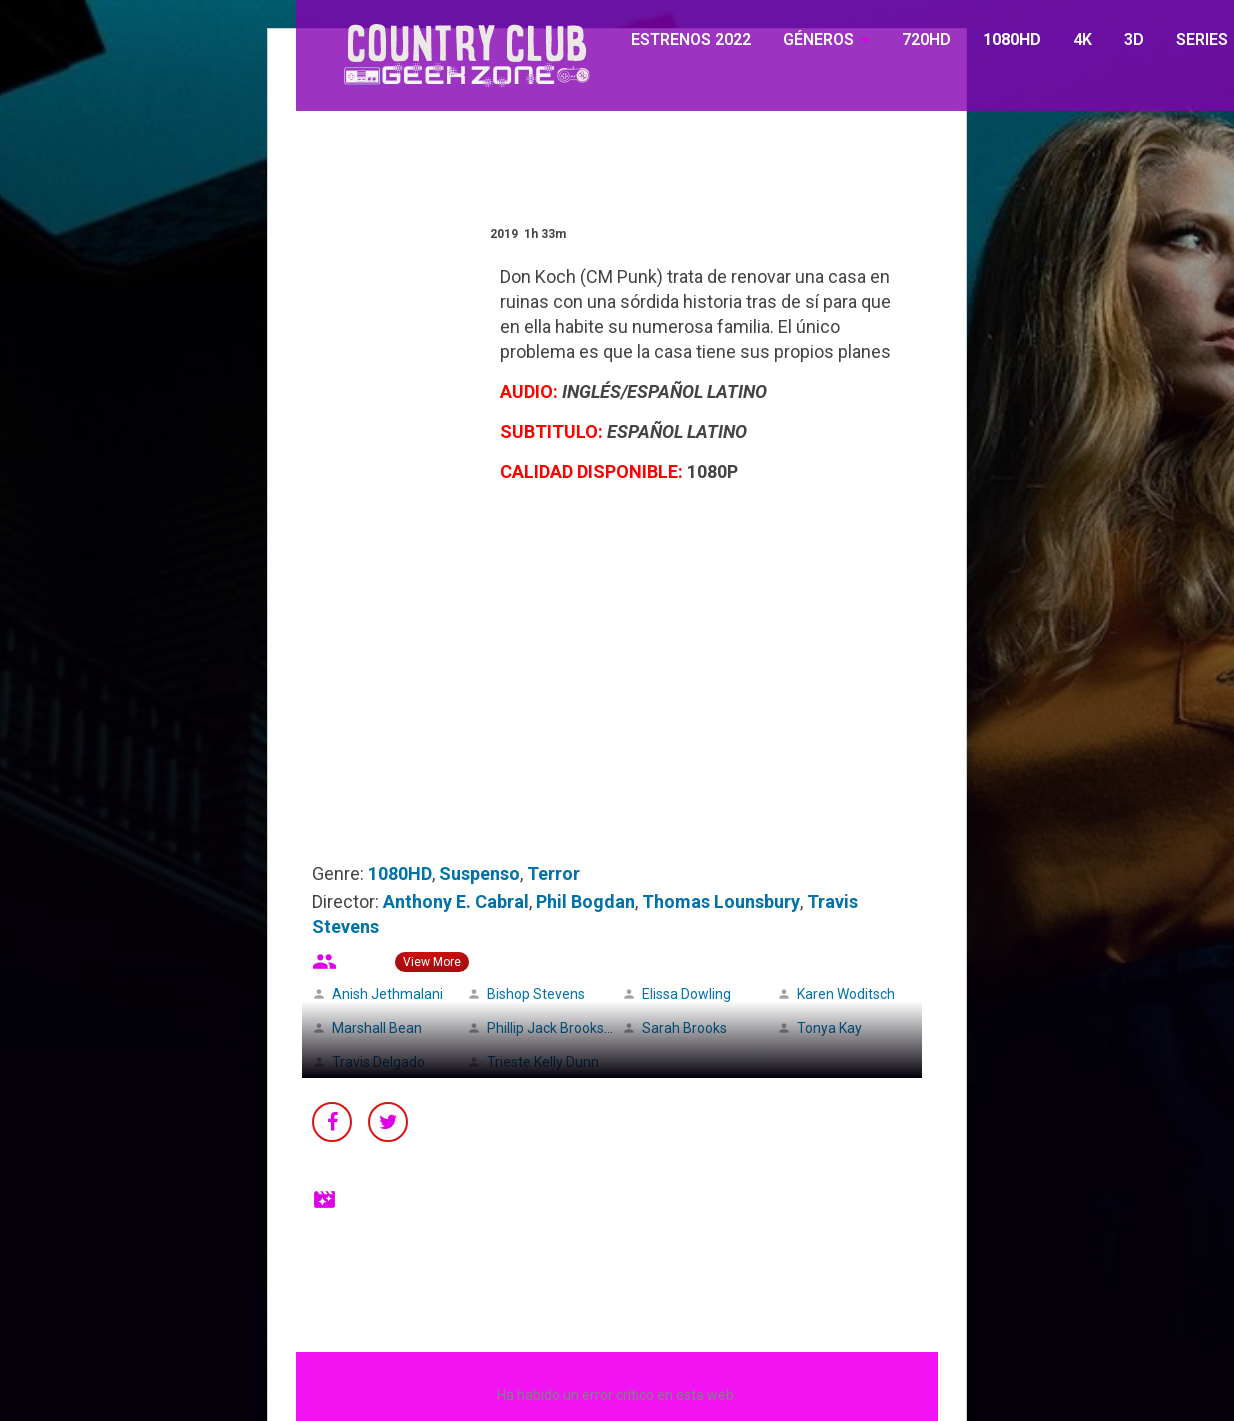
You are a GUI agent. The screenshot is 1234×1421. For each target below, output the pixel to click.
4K (1082, 39)
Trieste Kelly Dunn (543, 1062)
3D (1134, 39)
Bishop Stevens (536, 994)
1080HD (1012, 39)
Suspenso (479, 873)
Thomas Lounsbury (721, 901)
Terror (553, 873)
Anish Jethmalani (387, 994)
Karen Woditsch (846, 994)
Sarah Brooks (684, 1028)
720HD (926, 39)
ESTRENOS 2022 (691, 39)
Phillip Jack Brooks (545, 1028)
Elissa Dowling (686, 994)
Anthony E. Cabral (456, 901)
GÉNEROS (818, 39)
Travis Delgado (378, 1062)
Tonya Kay (829, 1028)
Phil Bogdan (585, 901)
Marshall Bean (377, 1028)
